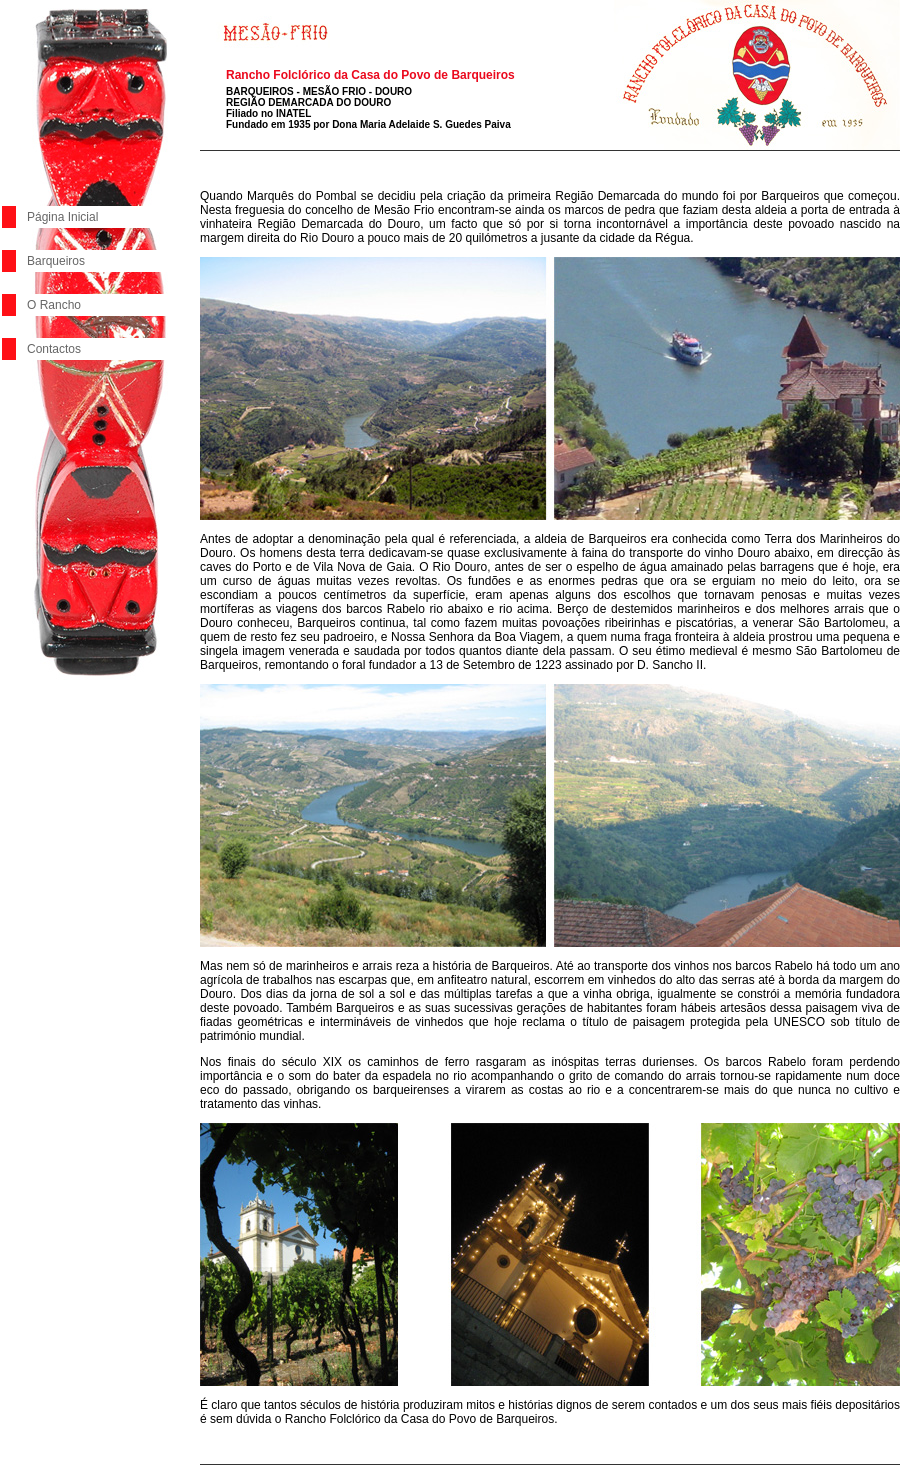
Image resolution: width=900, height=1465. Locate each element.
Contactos (54, 349)
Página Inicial (62, 217)
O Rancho (54, 305)
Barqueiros (56, 261)
